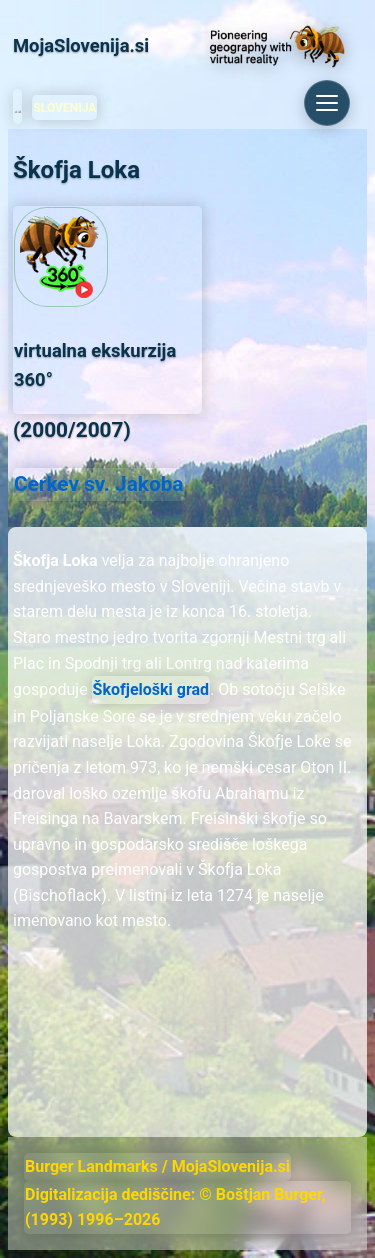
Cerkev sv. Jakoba (99, 484)
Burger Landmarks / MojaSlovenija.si (157, 1166)
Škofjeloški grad (151, 689)
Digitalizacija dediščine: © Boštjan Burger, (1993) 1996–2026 (175, 1207)
